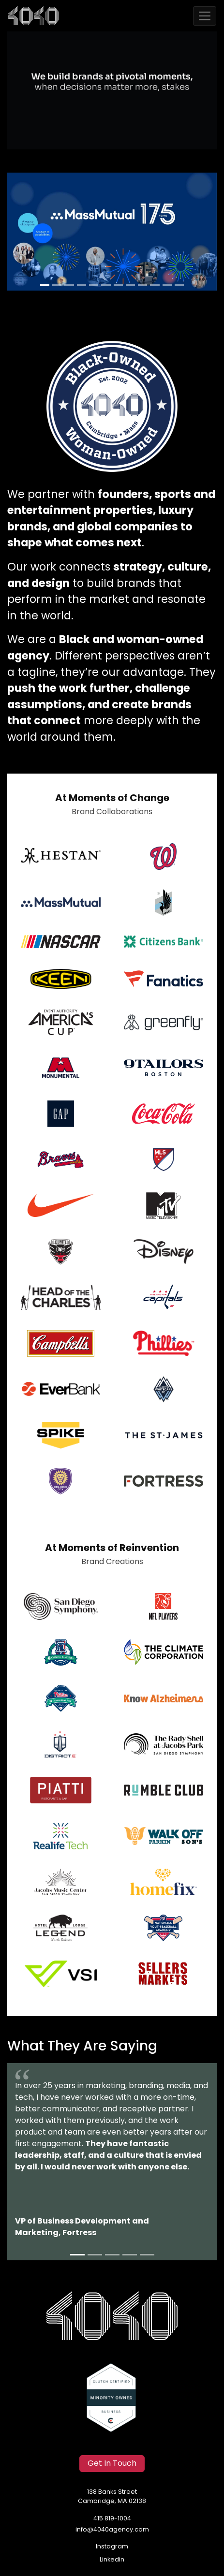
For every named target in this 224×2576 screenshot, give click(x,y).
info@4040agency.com (112, 2530)
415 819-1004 (112, 2519)
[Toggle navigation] (204, 16)
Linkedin (112, 2560)
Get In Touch (112, 2464)
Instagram (112, 2547)
